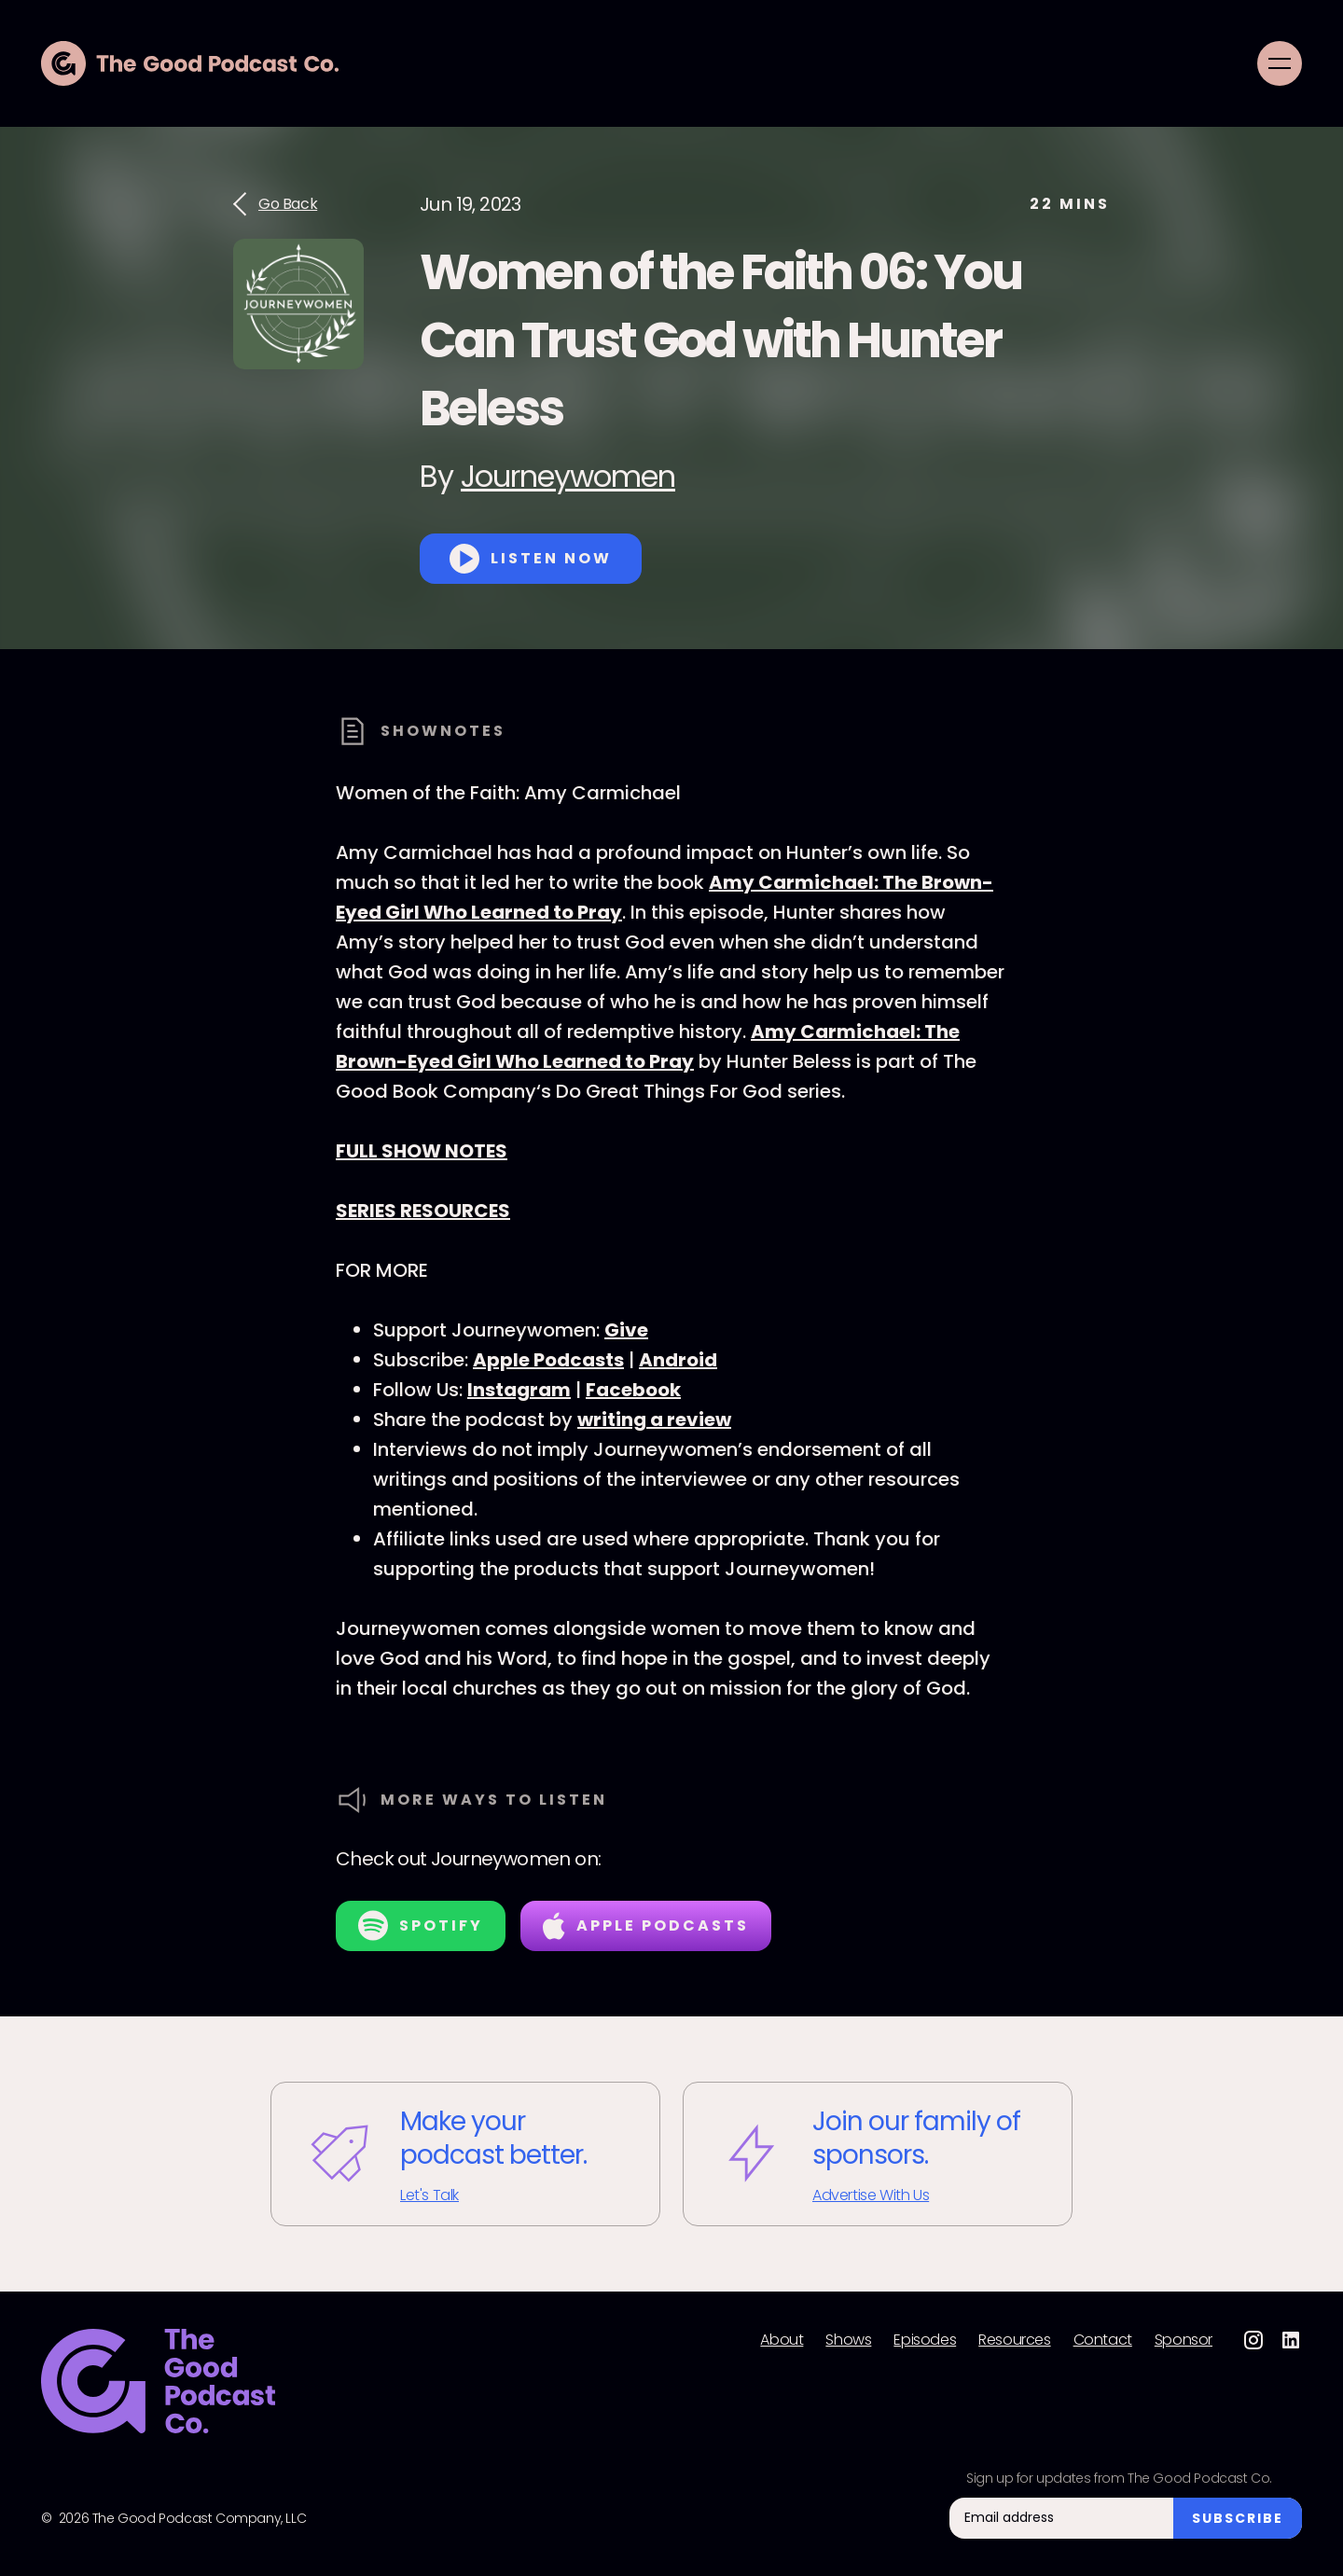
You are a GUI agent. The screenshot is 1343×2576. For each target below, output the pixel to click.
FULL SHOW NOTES (421, 1151)
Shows (848, 2340)
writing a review (654, 1419)
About (781, 2340)
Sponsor (1183, 2340)
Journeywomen (568, 476)
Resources (1014, 2340)
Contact (1102, 2340)
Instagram (519, 1390)
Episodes (924, 2340)
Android (678, 1360)
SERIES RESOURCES (423, 1211)
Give (626, 1330)
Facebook (633, 1390)
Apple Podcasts (548, 1360)
